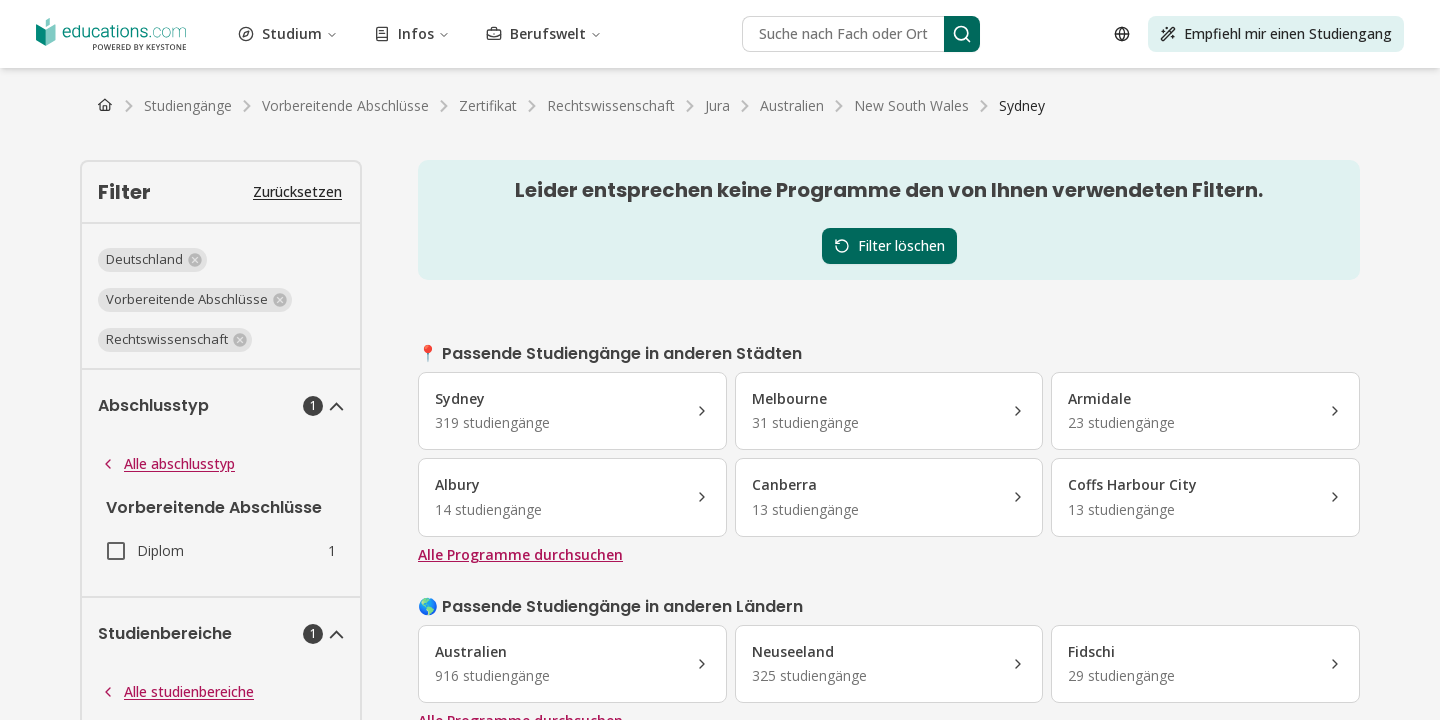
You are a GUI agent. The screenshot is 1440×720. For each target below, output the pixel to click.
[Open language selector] (1122, 34)
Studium (288, 33)
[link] (1022, 106)
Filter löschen (889, 245)
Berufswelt (544, 33)
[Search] (962, 34)
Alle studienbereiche (177, 691)
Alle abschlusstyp (167, 463)
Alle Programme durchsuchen (520, 554)
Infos (412, 33)
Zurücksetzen (297, 191)
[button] (152, 260)
